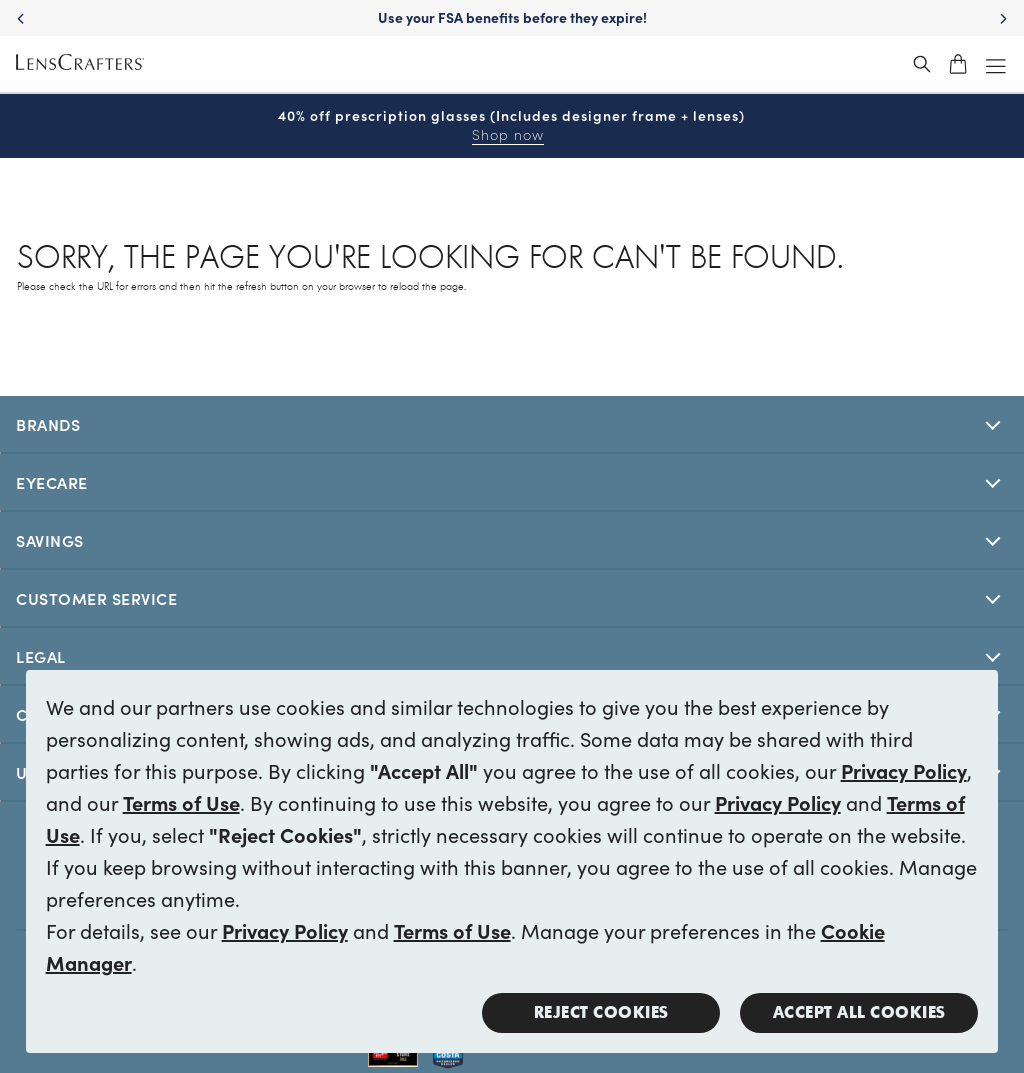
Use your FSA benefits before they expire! (512, 17)
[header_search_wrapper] (922, 64)
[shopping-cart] (958, 64)
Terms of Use (181, 802)
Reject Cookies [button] (601, 1012)
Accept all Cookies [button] (859, 1012)
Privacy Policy (904, 770)
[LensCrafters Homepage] (80, 64)
